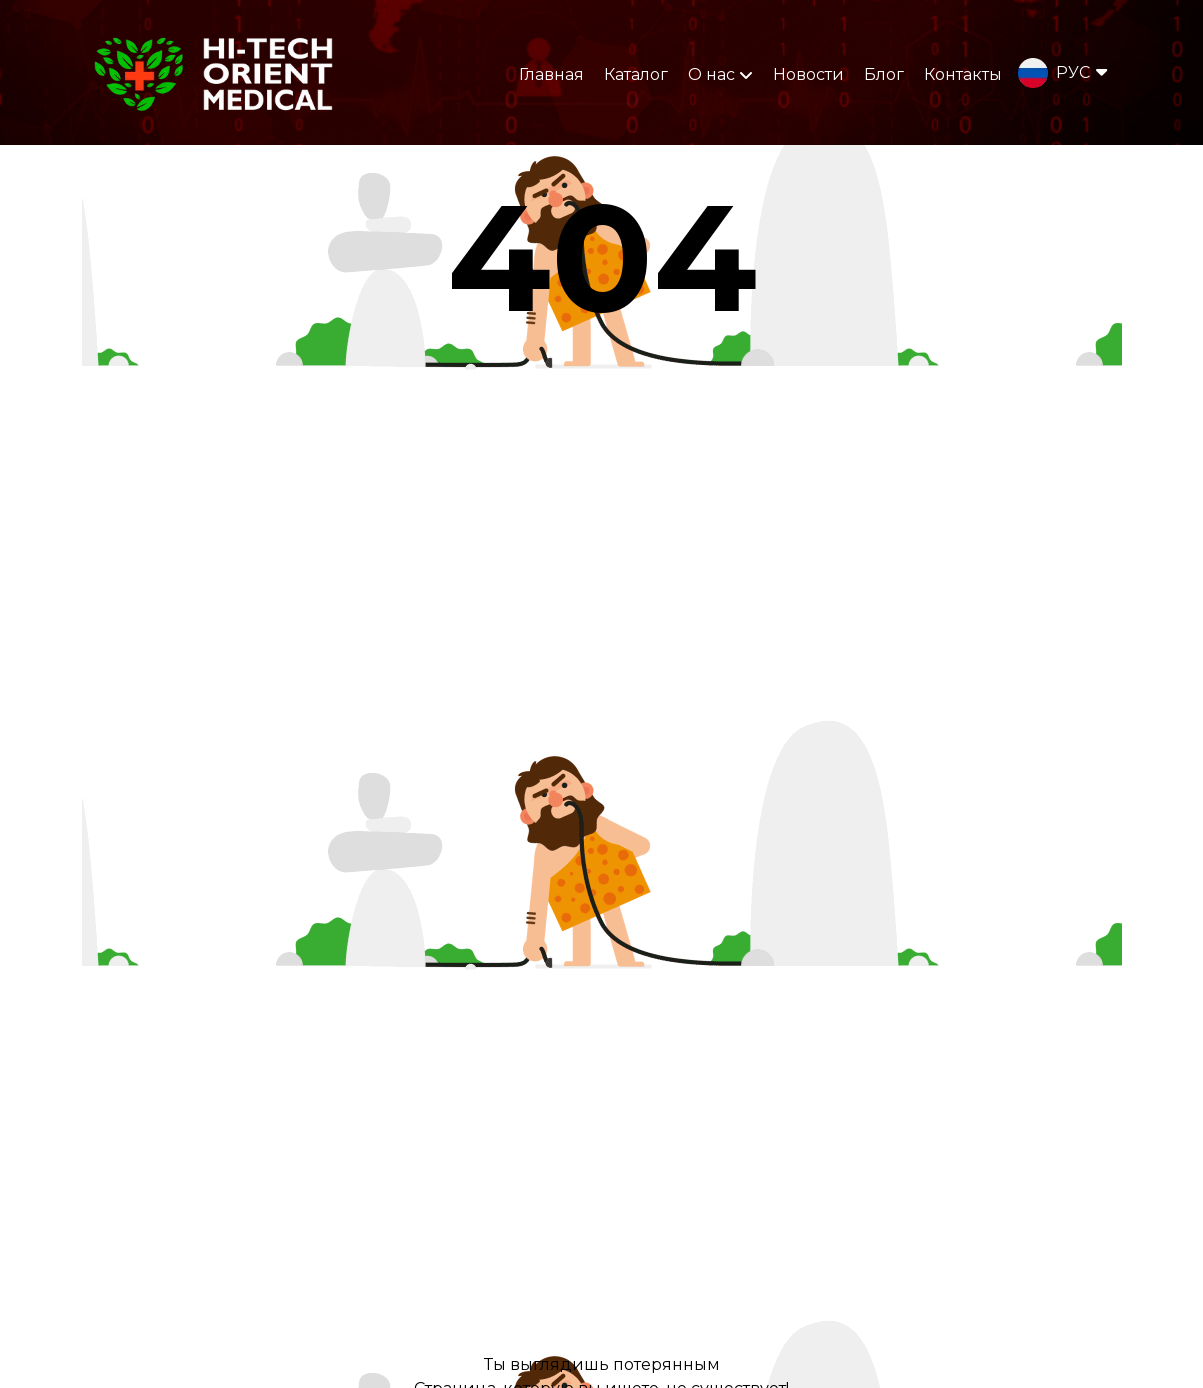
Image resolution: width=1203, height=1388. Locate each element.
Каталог (636, 74)
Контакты (963, 74)
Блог (884, 74)
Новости (808, 74)
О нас (720, 74)
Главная (551, 74)
